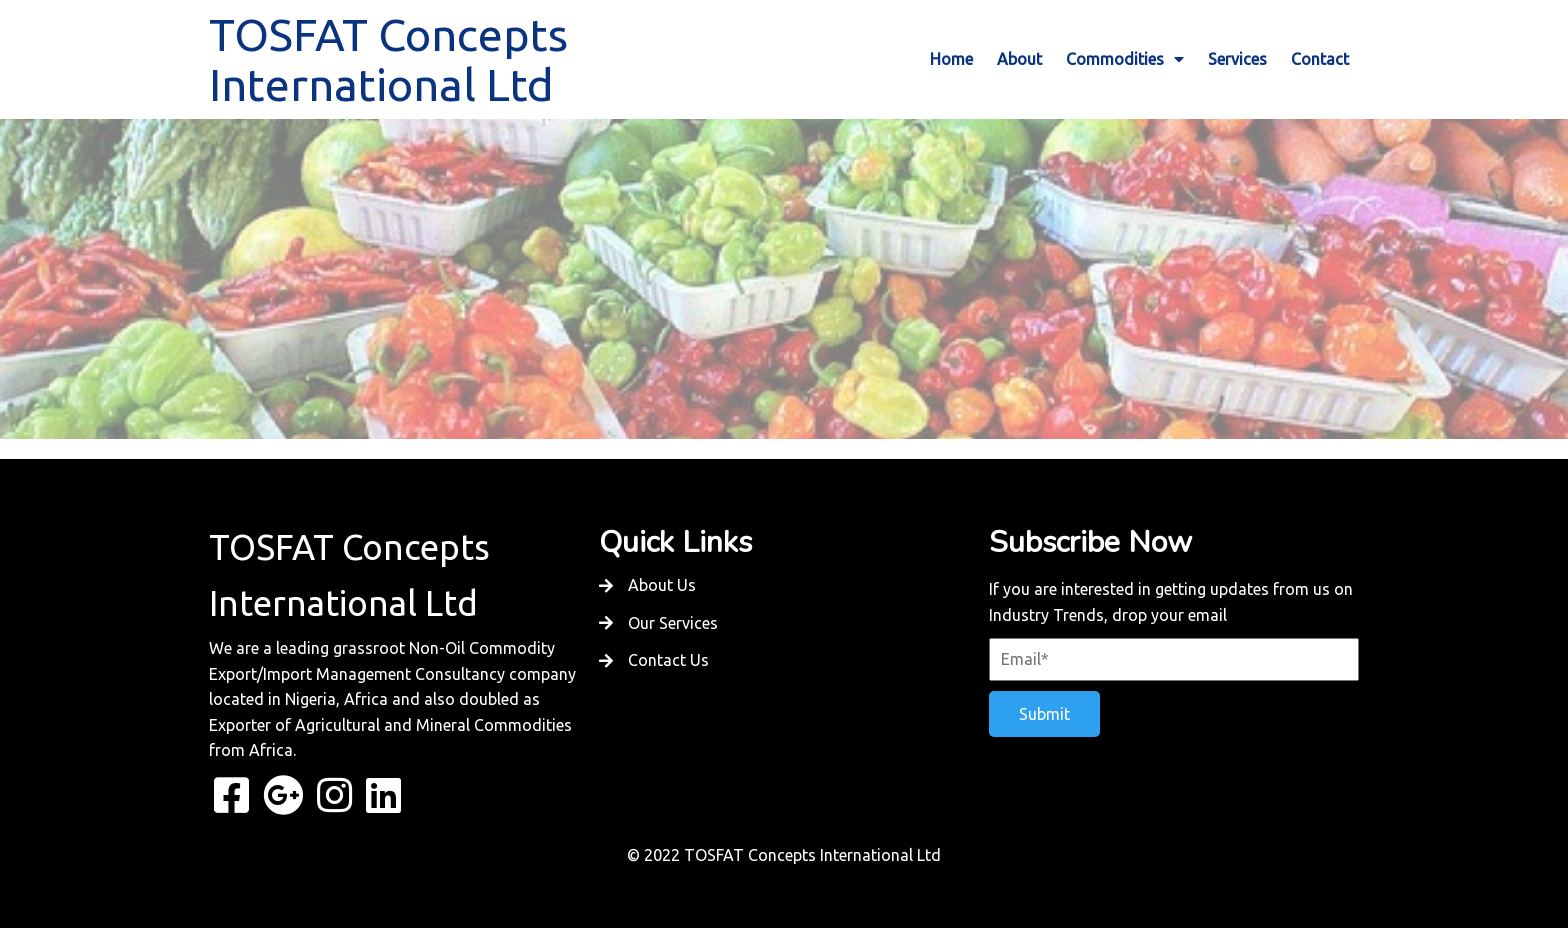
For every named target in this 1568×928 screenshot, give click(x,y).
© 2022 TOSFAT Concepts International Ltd (784, 855)
